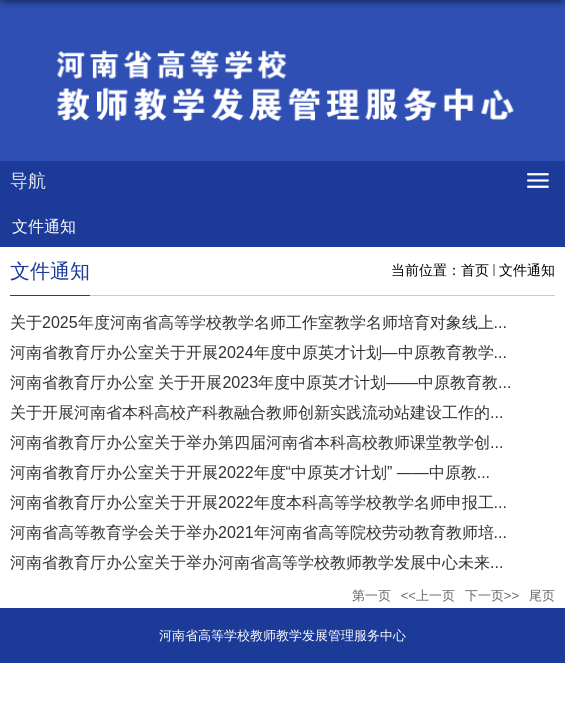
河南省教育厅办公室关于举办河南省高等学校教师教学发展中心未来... (256, 562)
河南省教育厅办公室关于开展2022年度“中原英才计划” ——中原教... (250, 472)
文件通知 (527, 270)
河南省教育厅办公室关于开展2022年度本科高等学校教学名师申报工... (258, 502)
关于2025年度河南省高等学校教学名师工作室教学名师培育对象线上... (258, 322)
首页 (475, 270)
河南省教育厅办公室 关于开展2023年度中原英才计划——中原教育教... (260, 382)
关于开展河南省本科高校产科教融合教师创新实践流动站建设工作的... (256, 412)
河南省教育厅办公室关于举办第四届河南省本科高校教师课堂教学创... (256, 442)
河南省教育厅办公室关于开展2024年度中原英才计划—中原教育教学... (258, 352)
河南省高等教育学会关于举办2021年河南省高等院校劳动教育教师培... (258, 532)
